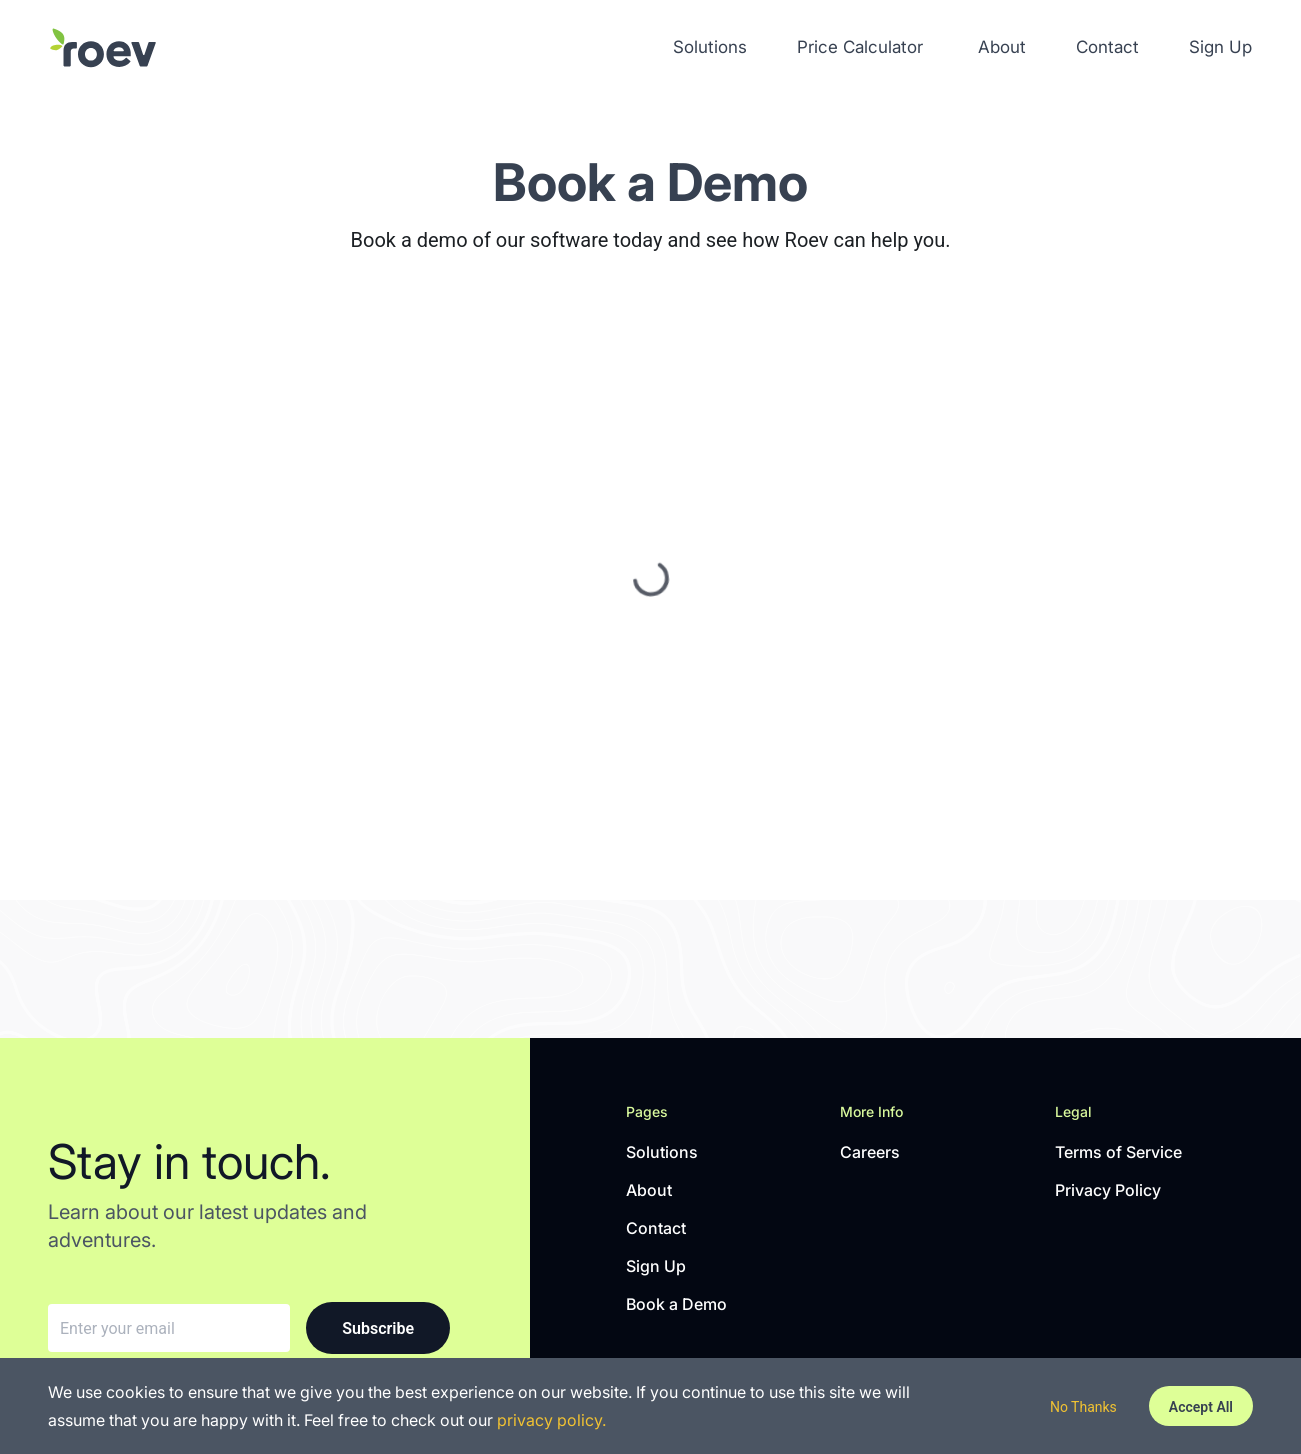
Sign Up (1220, 47)
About (1002, 47)
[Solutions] (103, 48)
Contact (1107, 47)
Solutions (710, 47)
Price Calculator (860, 47)
